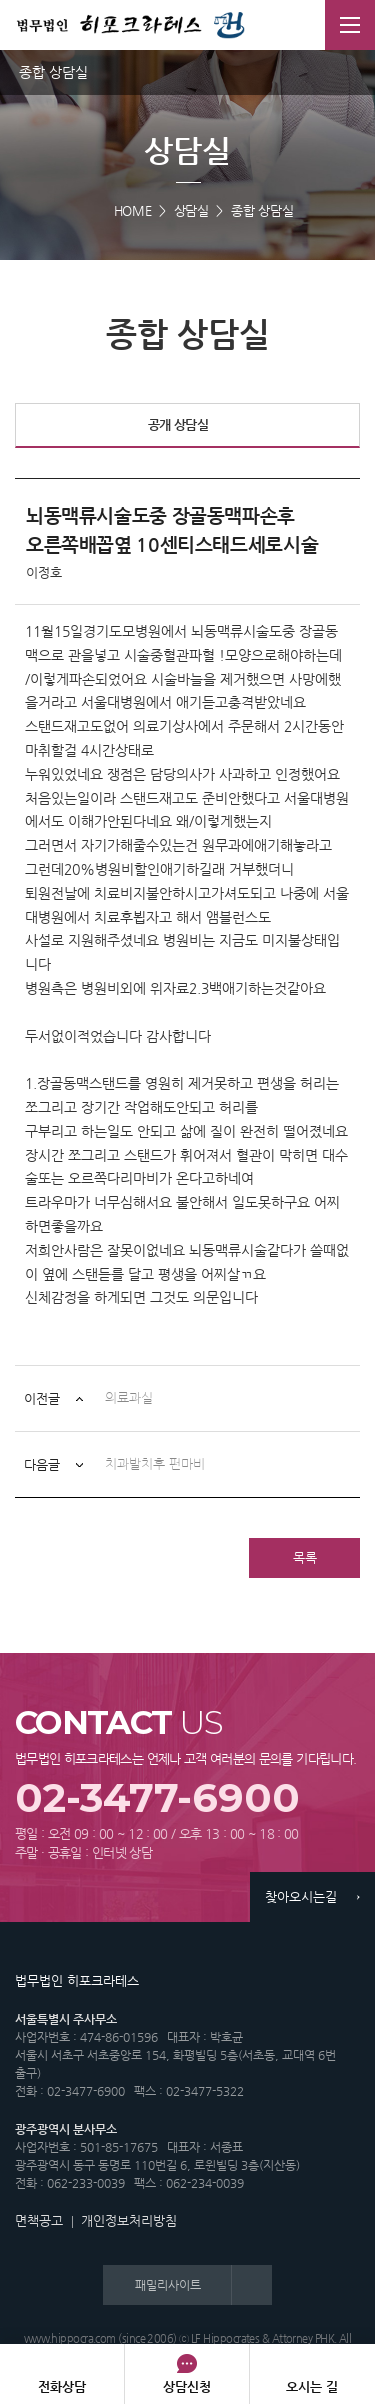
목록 (305, 1557)
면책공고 (39, 2220)
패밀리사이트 (168, 2285)
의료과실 (129, 1398)
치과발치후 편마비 (155, 1464)
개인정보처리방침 (129, 2220)
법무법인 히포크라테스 (130, 25)
